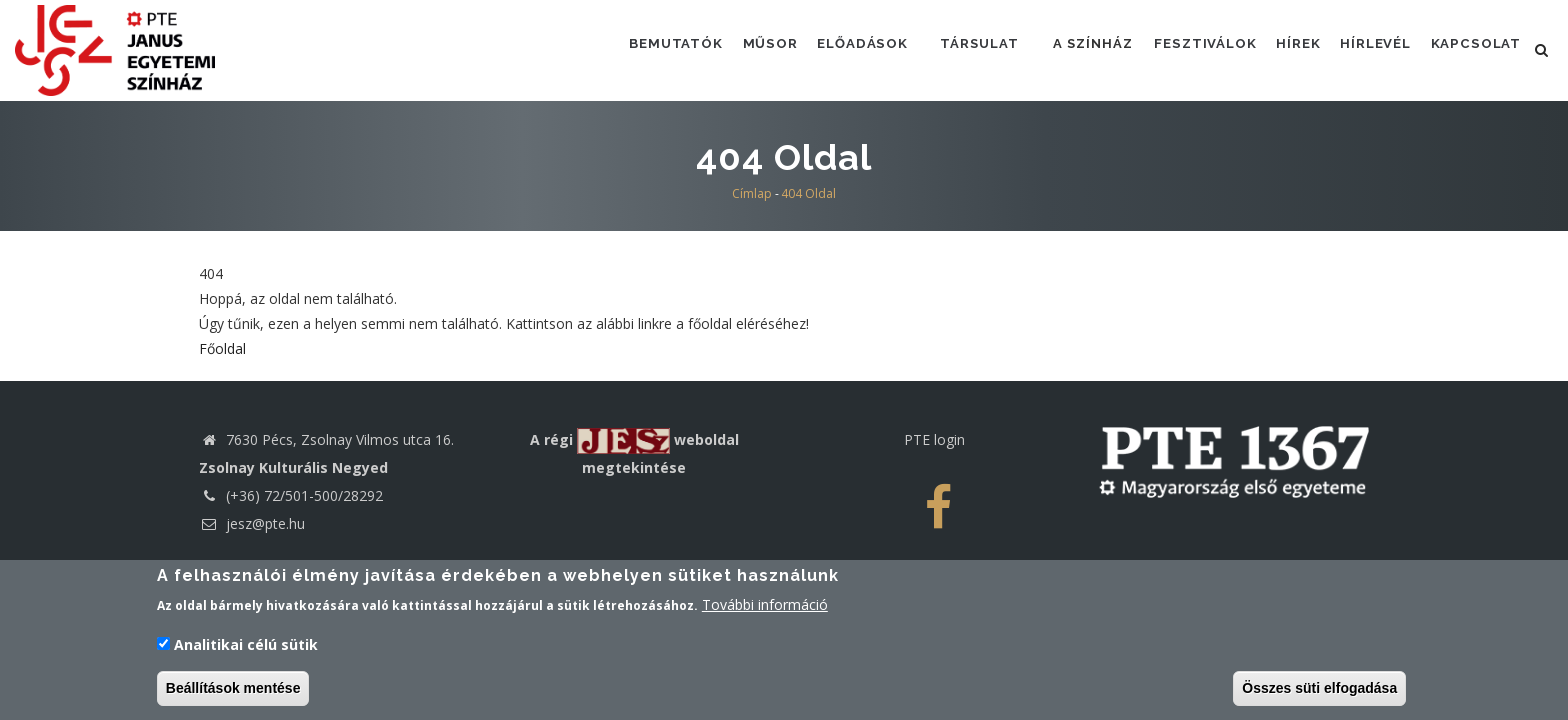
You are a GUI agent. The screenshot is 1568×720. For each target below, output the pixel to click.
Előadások (838, 49)
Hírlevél (1370, 49)
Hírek (1287, 49)
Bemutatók (644, 49)
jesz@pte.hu (252, 523)
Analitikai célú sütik (246, 648)
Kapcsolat (1474, 49)
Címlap (752, 193)
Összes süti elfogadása (1319, 692)
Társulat (958, 49)
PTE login (934, 439)
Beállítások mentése (233, 692)
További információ (765, 609)
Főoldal (222, 348)
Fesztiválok (1189, 49)
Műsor (742, 49)
